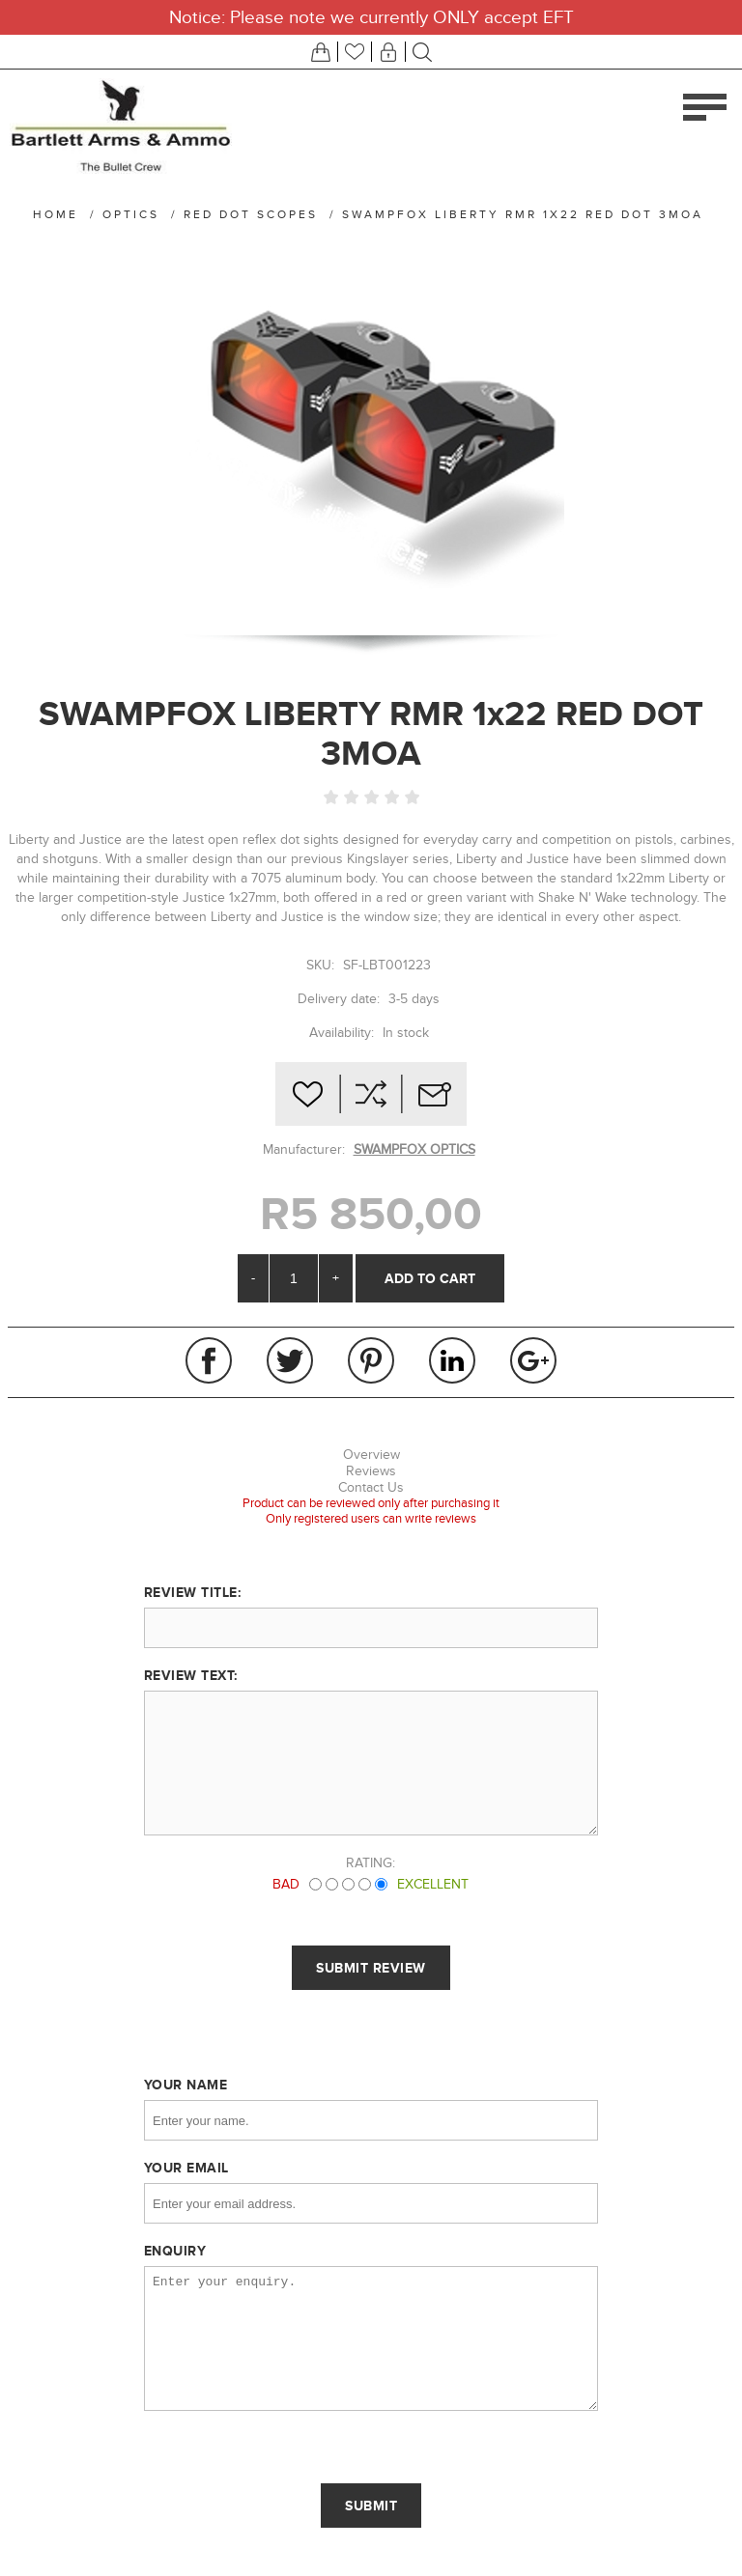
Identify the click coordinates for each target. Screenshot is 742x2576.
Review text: (191, 1675)
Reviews (371, 1471)
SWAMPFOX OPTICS (414, 1149)
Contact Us (371, 1487)
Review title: (193, 1592)
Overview (371, 1454)
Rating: (370, 1863)
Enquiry (175, 2250)
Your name (186, 2084)
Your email (186, 2167)
